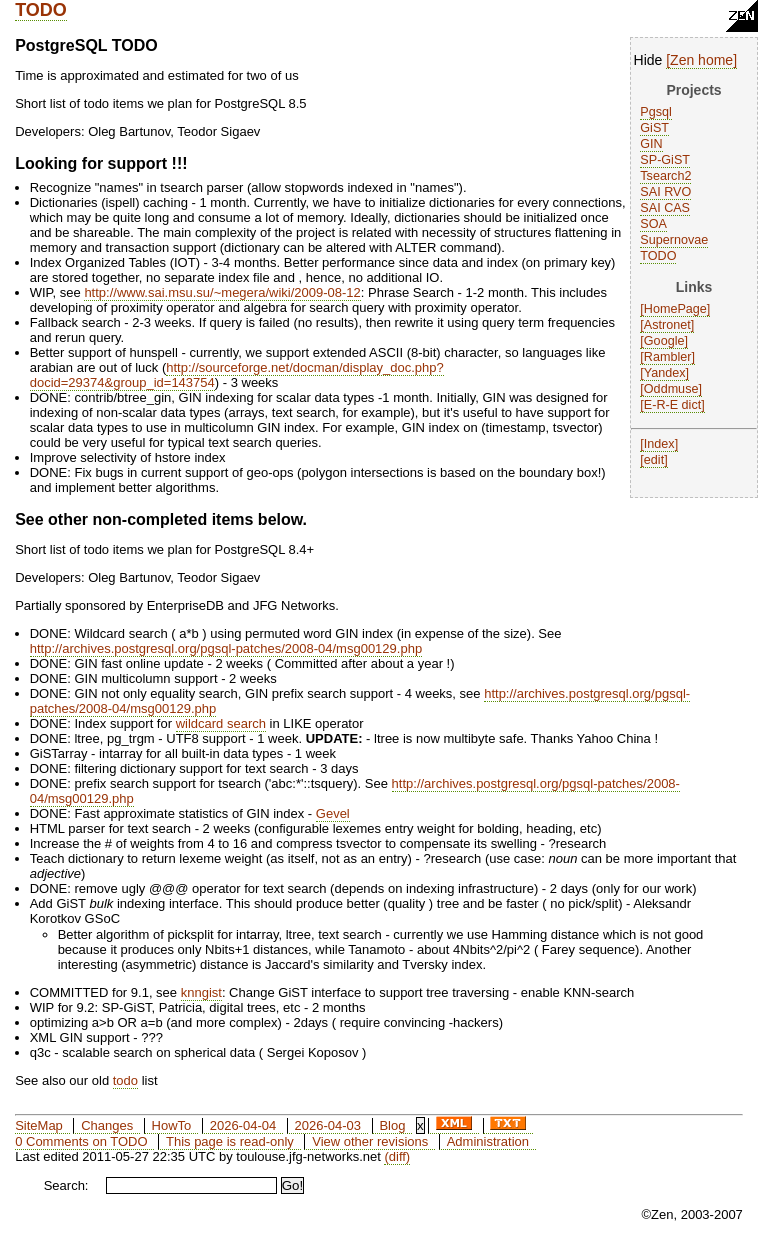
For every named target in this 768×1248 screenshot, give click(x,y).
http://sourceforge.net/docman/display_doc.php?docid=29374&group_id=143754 (237, 375)
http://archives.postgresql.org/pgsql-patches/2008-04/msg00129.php (226, 648)
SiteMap (39, 1125)
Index (659, 444)
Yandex (665, 373)
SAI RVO (665, 192)
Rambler (668, 357)
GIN (651, 144)
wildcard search (221, 723)
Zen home (701, 60)
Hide (648, 60)
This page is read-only (230, 1141)
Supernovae (674, 240)
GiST (654, 128)
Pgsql (656, 112)
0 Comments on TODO (81, 1141)
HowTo (172, 1125)
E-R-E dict (672, 405)
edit (654, 460)
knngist (201, 992)
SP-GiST (665, 160)
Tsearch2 (665, 176)
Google (664, 341)
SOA (653, 224)
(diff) (397, 1156)
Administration (488, 1141)
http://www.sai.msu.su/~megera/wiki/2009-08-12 (222, 292)
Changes (107, 1125)
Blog (392, 1125)
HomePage (675, 309)
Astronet (667, 325)
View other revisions (370, 1141)
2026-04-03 (328, 1125)
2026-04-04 (243, 1125)
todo (125, 1080)
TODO (41, 10)
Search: (66, 1185)
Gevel (333, 813)
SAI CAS (665, 208)
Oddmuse (671, 389)
